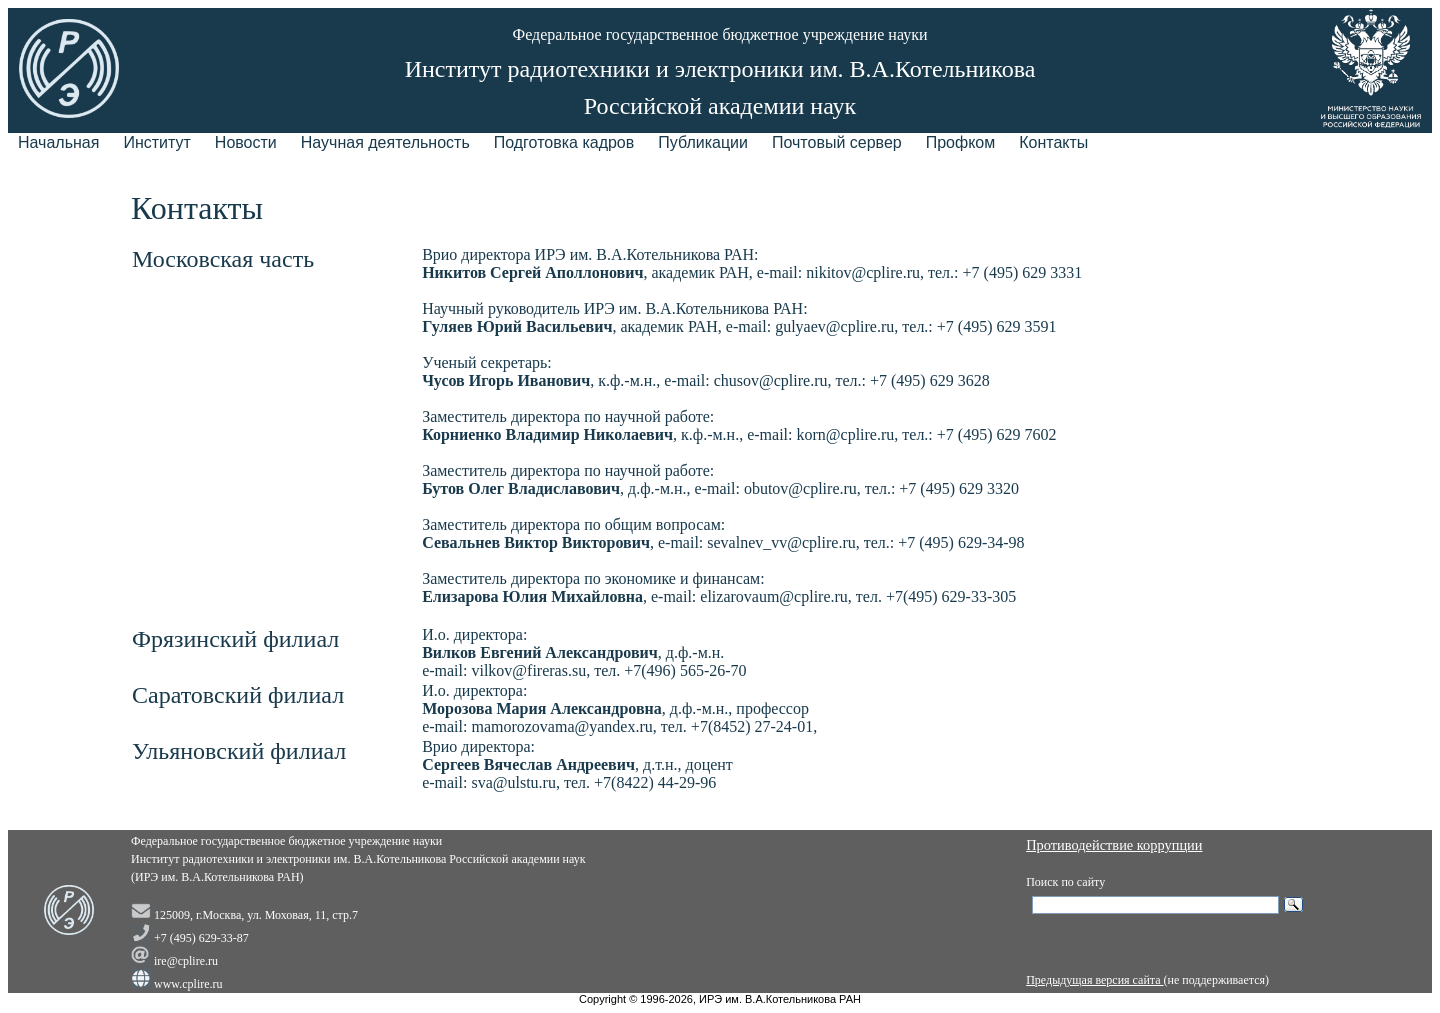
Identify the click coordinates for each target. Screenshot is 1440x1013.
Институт (156, 142)
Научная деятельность (385, 142)
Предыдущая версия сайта (1094, 980)
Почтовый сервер (837, 142)
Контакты (1053, 142)
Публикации (703, 142)
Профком (961, 142)
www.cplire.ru (188, 984)
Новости (246, 142)
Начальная (58, 142)
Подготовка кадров (564, 142)
